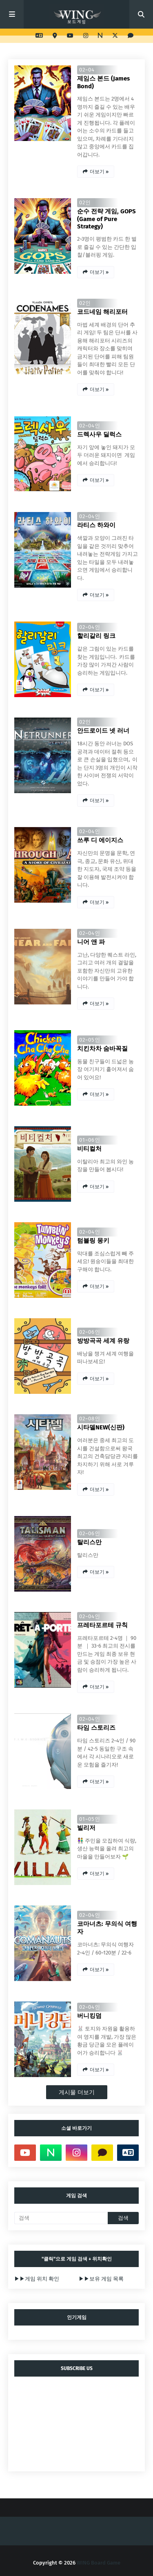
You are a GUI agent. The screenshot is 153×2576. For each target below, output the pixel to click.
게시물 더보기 (77, 2092)
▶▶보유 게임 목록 (101, 2279)
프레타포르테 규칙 (102, 1625)
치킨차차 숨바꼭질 (102, 1048)
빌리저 (86, 1827)
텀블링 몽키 (93, 1240)
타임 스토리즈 (96, 1727)
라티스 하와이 (96, 525)
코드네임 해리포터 (102, 311)
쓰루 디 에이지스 (100, 840)
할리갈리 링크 (96, 636)
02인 (85, 202)
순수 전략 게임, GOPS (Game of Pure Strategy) (106, 219)
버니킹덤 (89, 2015)
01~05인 (89, 1819)
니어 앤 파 (91, 942)
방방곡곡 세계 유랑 (103, 1340)
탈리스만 (89, 1542)
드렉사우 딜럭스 (99, 434)
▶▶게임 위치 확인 (36, 2279)
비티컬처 (89, 1148)
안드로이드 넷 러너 (103, 730)
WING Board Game (98, 2563)
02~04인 (89, 426)
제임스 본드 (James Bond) (103, 82)
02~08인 (89, 1418)
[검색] (61, 2218)
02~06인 (89, 1332)
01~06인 (89, 1140)
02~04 (87, 70)
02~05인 (89, 1040)
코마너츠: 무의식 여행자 (107, 1927)
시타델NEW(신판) (100, 1427)
